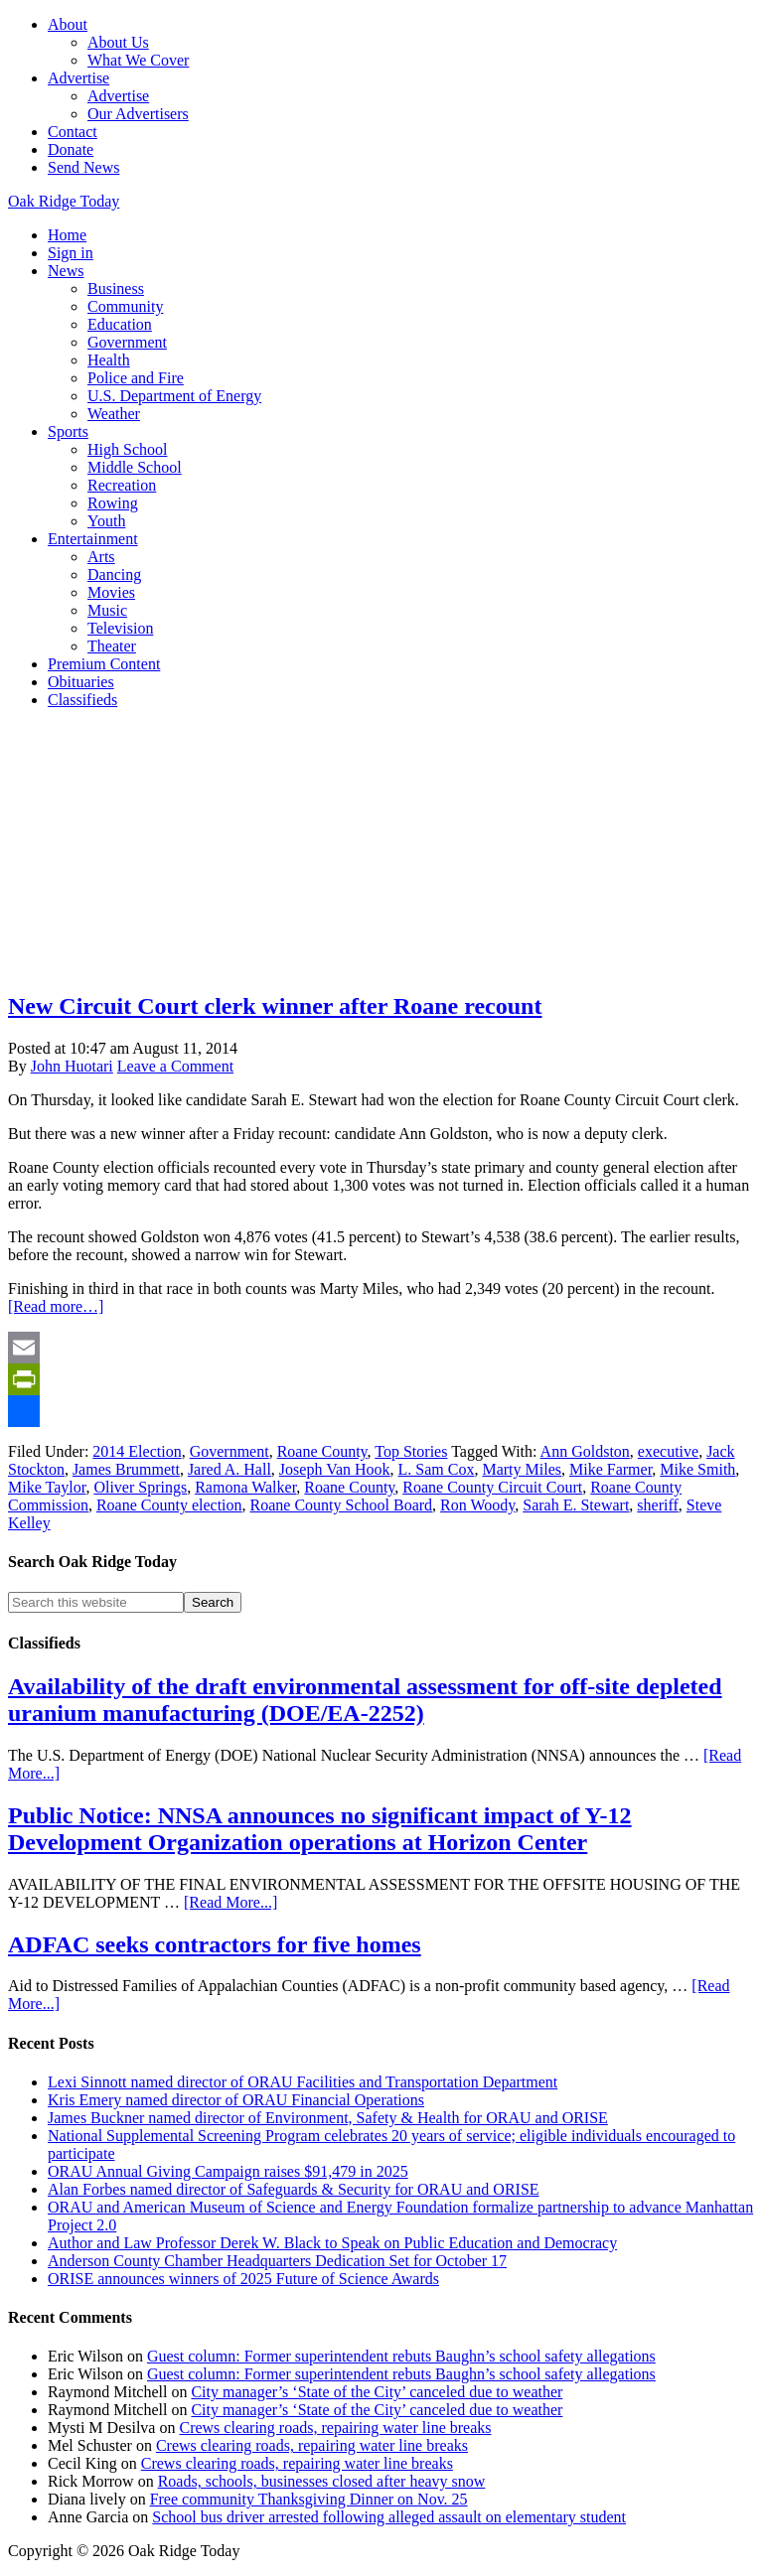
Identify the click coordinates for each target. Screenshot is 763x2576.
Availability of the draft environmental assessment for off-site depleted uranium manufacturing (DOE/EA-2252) (365, 1699)
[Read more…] (55, 1306)
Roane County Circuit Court (492, 1487)
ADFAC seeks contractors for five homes (214, 1944)
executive (668, 1451)
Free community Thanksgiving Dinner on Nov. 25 (309, 2499)
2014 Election (136, 1451)
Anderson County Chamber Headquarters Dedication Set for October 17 (277, 2260)
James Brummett (126, 1469)
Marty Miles (521, 1469)
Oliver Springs (140, 1487)
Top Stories (411, 1451)
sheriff (657, 1505)
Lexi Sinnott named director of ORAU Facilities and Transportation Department (302, 2082)
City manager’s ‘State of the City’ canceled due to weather (376, 2391)
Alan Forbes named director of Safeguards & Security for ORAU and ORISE (293, 2189)
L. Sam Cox (436, 1469)
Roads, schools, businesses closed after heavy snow (322, 2481)
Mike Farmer (610, 1469)
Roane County (322, 1451)
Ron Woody (477, 1505)
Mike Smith (697, 1469)
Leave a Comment (175, 1066)
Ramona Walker (245, 1487)
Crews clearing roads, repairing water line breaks (335, 2427)
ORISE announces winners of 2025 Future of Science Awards (243, 2278)
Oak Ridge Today (63, 201)
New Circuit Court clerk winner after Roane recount (274, 1006)
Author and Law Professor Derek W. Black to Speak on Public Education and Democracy (332, 2242)
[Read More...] (230, 1902)
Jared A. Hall (229, 1469)
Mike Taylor (46, 1487)
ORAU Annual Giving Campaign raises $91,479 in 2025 (228, 2171)
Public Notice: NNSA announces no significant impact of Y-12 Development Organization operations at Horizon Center (320, 1828)
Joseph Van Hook (334, 1469)
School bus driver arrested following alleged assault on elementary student (389, 2516)
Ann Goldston (585, 1451)
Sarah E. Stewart (576, 1505)
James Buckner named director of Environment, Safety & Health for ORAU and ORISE (328, 2117)
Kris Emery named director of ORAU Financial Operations (236, 2099)
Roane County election (169, 1505)
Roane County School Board (341, 1505)
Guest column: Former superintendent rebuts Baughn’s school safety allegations (401, 2356)
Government (229, 1451)
